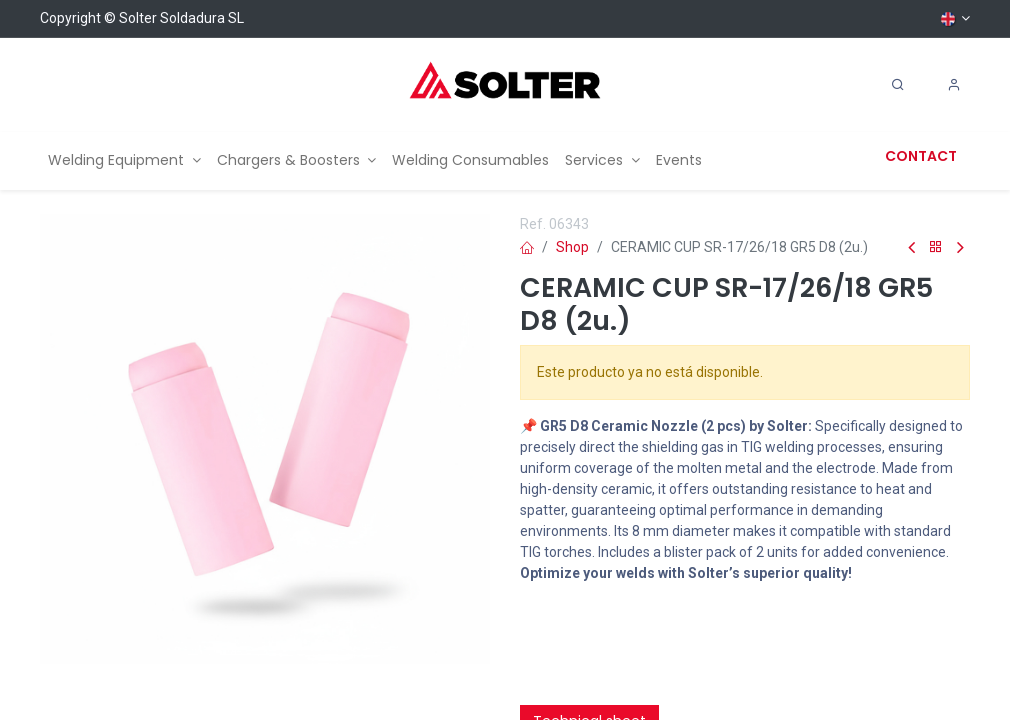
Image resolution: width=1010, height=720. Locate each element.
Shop (572, 247)
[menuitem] (124, 160)
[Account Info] (954, 85)
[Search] (898, 85)
